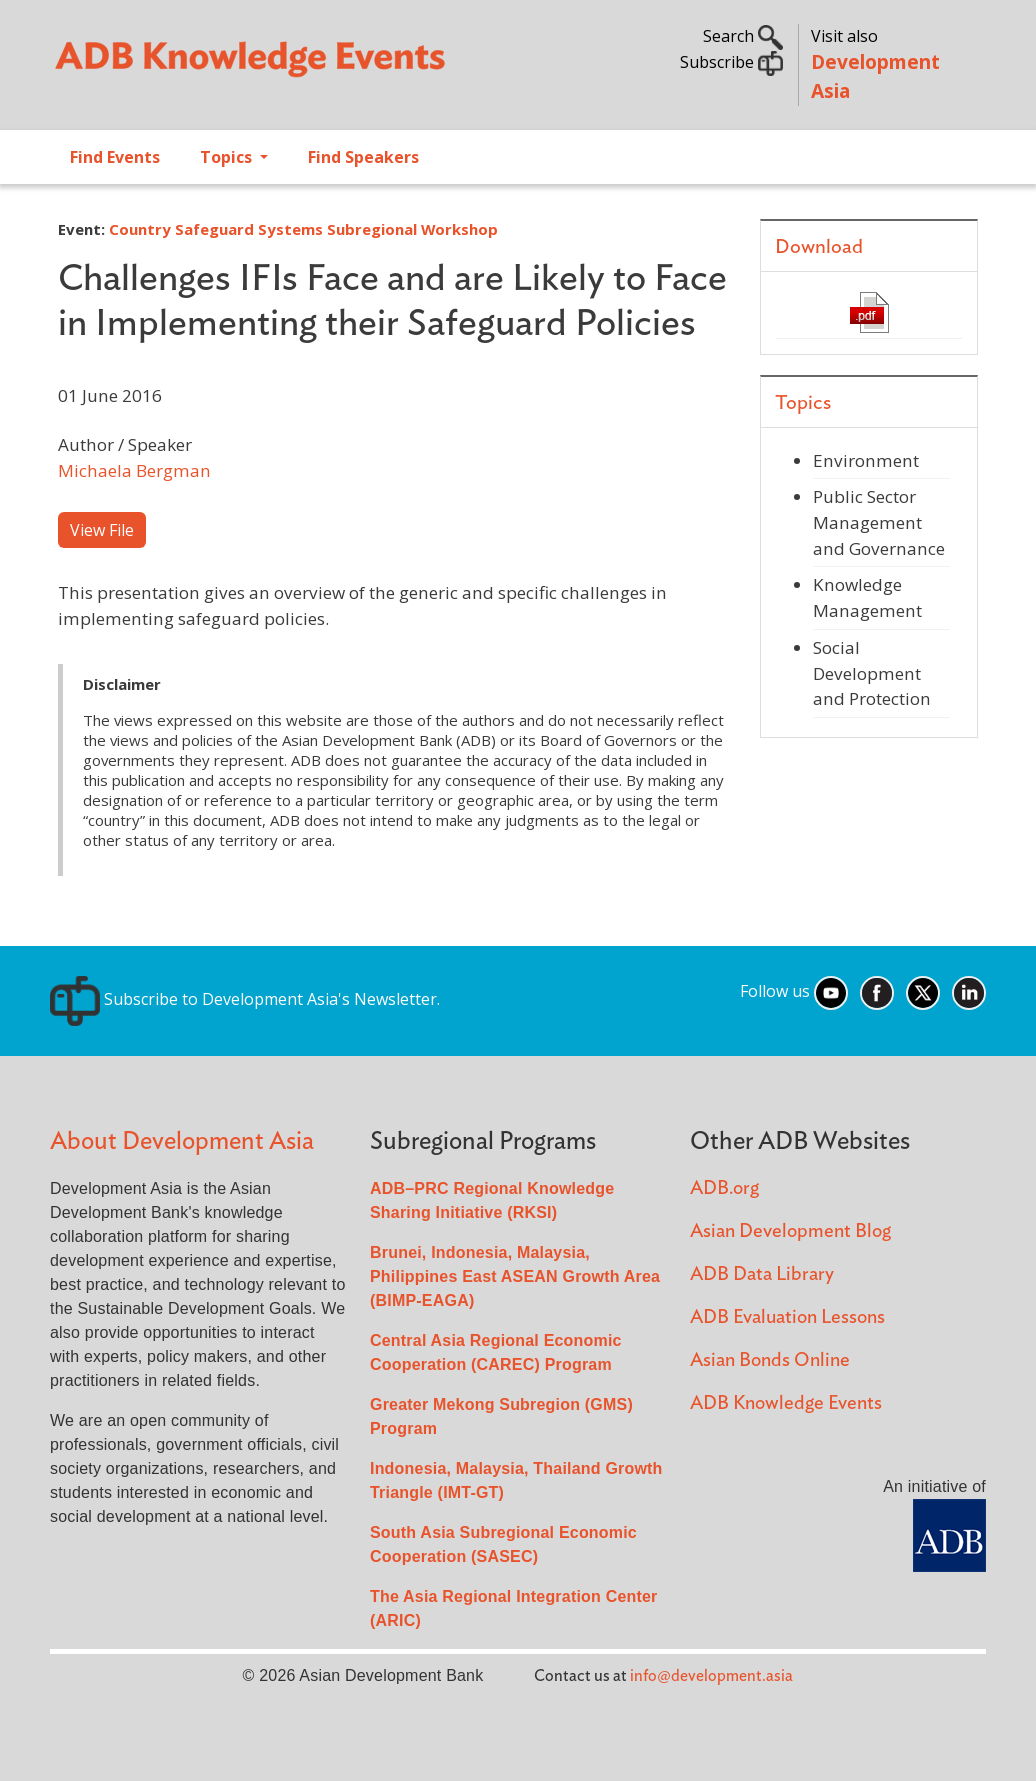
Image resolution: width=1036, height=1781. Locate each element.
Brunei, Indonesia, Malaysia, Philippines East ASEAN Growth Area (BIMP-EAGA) (515, 1276)
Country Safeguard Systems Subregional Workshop (303, 229)
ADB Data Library (762, 1274)
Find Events (115, 157)
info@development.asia (711, 1676)
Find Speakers (363, 157)
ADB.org (724, 1188)
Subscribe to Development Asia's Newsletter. (245, 999)
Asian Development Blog (790, 1231)
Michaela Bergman (134, 470)
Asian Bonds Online (770, 1360)
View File (102, 530)
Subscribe (731, 62)
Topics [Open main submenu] (228, 157)
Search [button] (743, 36)
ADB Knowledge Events (786, 1403)
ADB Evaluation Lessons (787, 1317)
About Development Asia (182, 1141)
